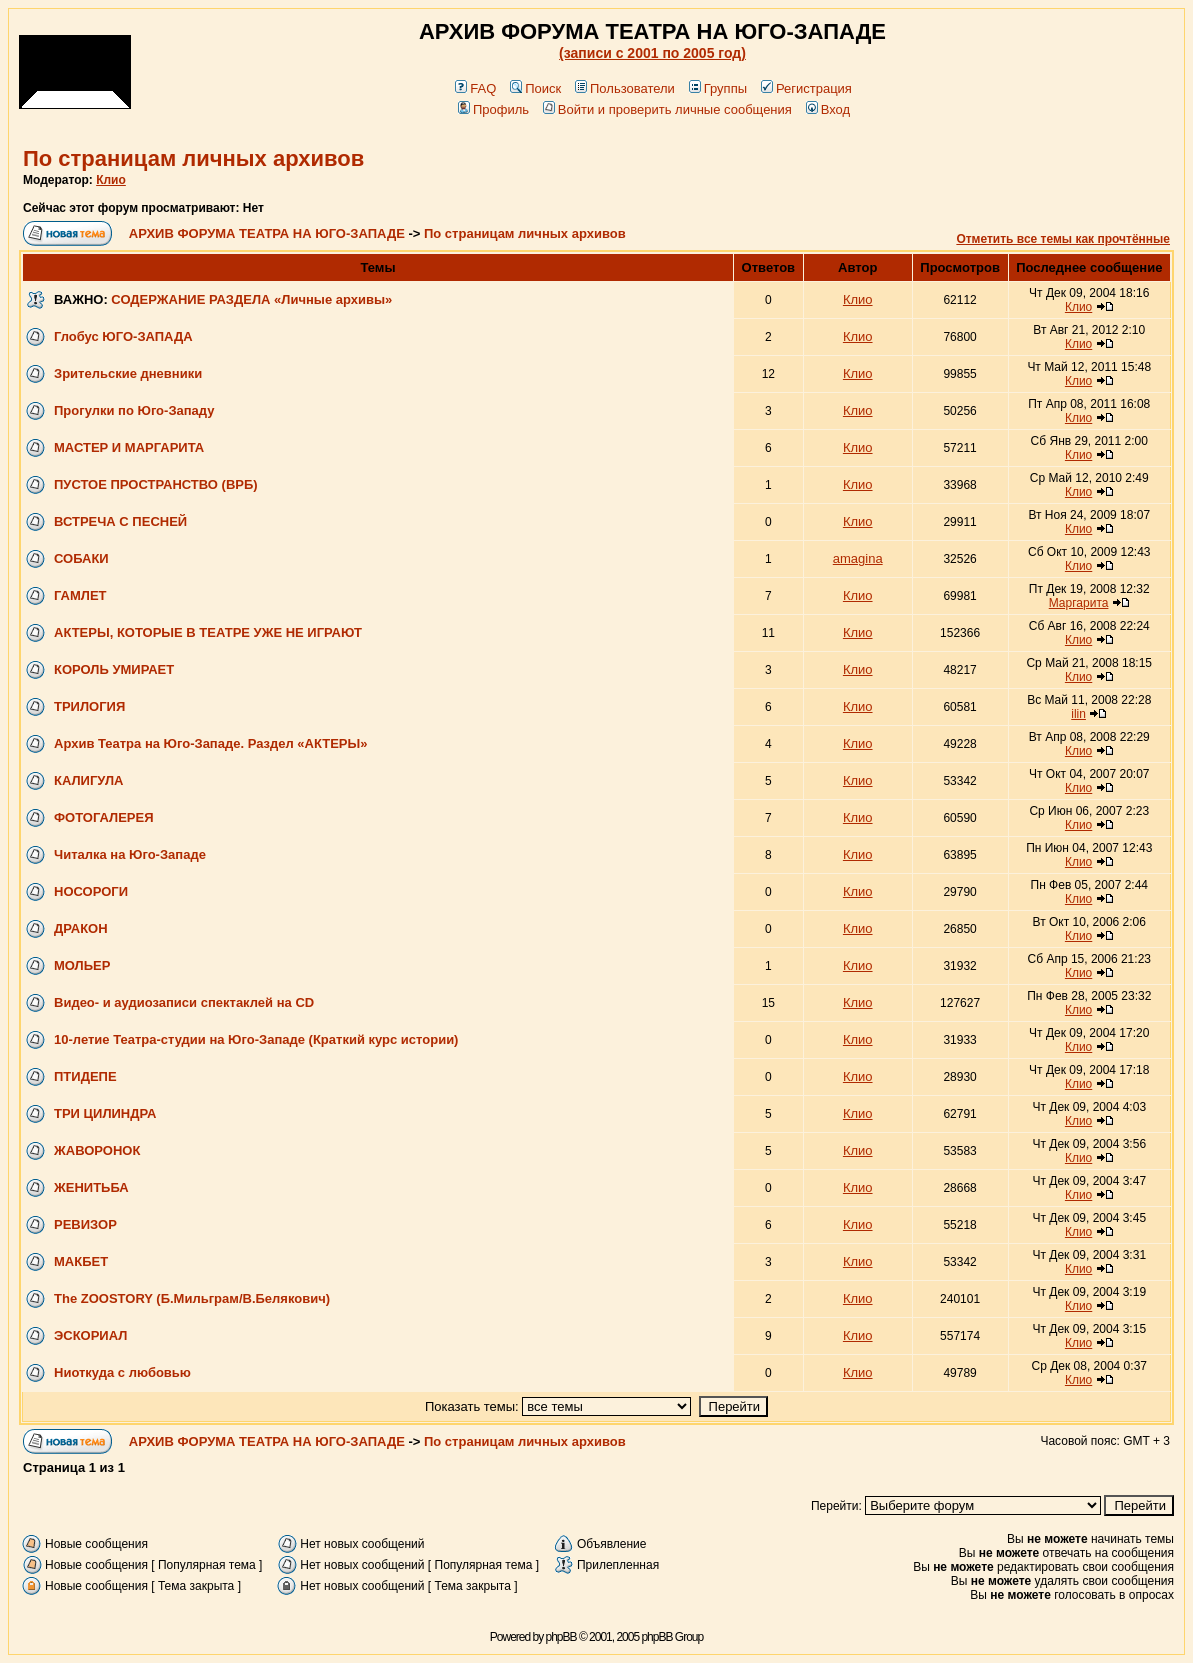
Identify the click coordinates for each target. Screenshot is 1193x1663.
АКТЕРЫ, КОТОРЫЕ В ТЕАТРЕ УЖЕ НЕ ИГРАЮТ (208, 632)
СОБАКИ (81, 558)
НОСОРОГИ (91, 891)
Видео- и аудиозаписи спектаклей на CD (184, 1002)
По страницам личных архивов (193, 158)
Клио (111, 180)
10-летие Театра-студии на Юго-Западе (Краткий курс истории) (256, 1039)
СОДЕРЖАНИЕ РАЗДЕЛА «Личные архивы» (251, 299)
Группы (718, 88)
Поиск (535, 88)
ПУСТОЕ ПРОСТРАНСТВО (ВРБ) (156, 484)
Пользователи (625, 88)
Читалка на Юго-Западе (130, 854)
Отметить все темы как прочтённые (1063, 239)
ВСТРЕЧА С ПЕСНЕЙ (120, 521)
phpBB (561, 1637)
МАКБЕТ (81, 1261)
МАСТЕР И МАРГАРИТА (129, 447)
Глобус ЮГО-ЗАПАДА (123, 336)
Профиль (493, 109)
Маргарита (1079, 603)
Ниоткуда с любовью (122, 1372)
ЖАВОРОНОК (97, 1150)
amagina (858, 558)
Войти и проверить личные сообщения (667, 109)
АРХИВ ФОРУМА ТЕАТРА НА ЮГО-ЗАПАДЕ (267, 233)
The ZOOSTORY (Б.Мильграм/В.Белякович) (192, 1298)
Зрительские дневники (128, 373)
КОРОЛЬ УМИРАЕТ (114, 669)
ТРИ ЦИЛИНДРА (105, 1113)
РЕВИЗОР (85, 1224)
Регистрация (806, 88)
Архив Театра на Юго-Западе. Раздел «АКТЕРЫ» (210, 743)
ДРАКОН (81, 928)
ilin (1078, 714)
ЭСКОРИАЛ (90, 1335)
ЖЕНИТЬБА (91, 1187)
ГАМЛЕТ (80, 595)
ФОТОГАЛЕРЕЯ (104, 817)
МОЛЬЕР (82, 965)
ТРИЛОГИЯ (89, 706)
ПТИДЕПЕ (85, 1076)
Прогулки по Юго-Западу (134, 410)
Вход (828, 109)
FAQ (475, 88)
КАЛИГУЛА (88, 780)
